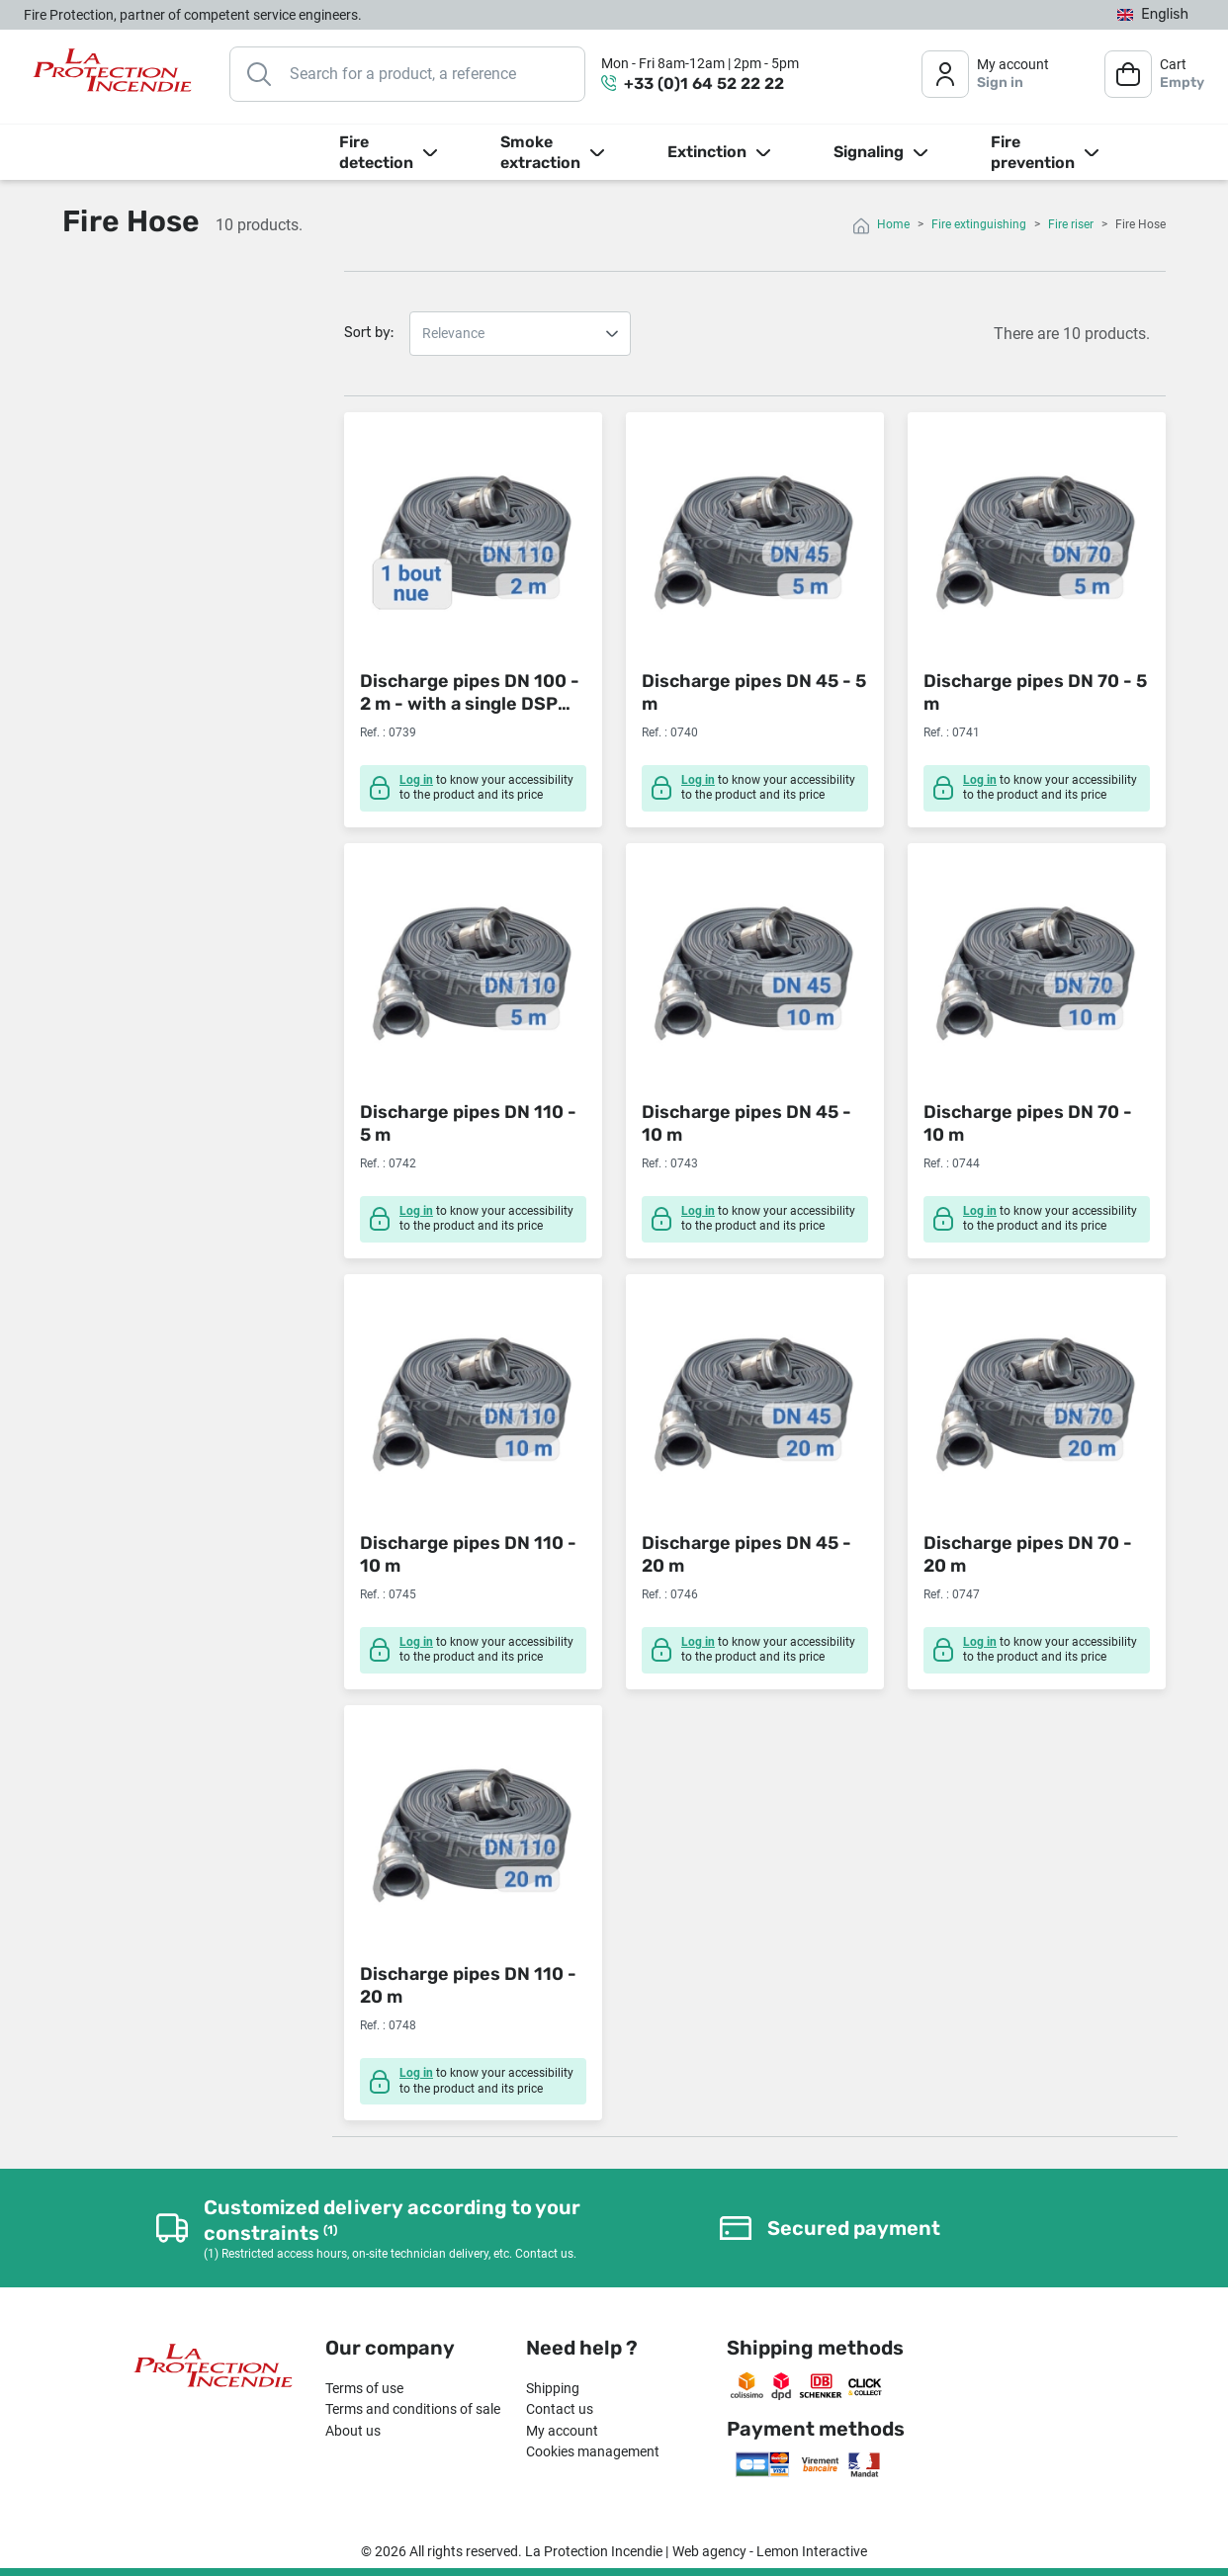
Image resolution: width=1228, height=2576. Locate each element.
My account (562, 2431)
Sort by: (369, 332)
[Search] (407, 74)
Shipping (552, 2388)
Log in (416, 780)
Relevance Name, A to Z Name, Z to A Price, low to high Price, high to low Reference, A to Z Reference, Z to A (520, 333)
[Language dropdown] (1152, 15)
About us (353, 2431)
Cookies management (592, 2451)
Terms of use (364, 2388)
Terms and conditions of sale (412, 2409)
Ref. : (373, 732)
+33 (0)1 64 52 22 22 (704, 83)
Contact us (559, 2409)
